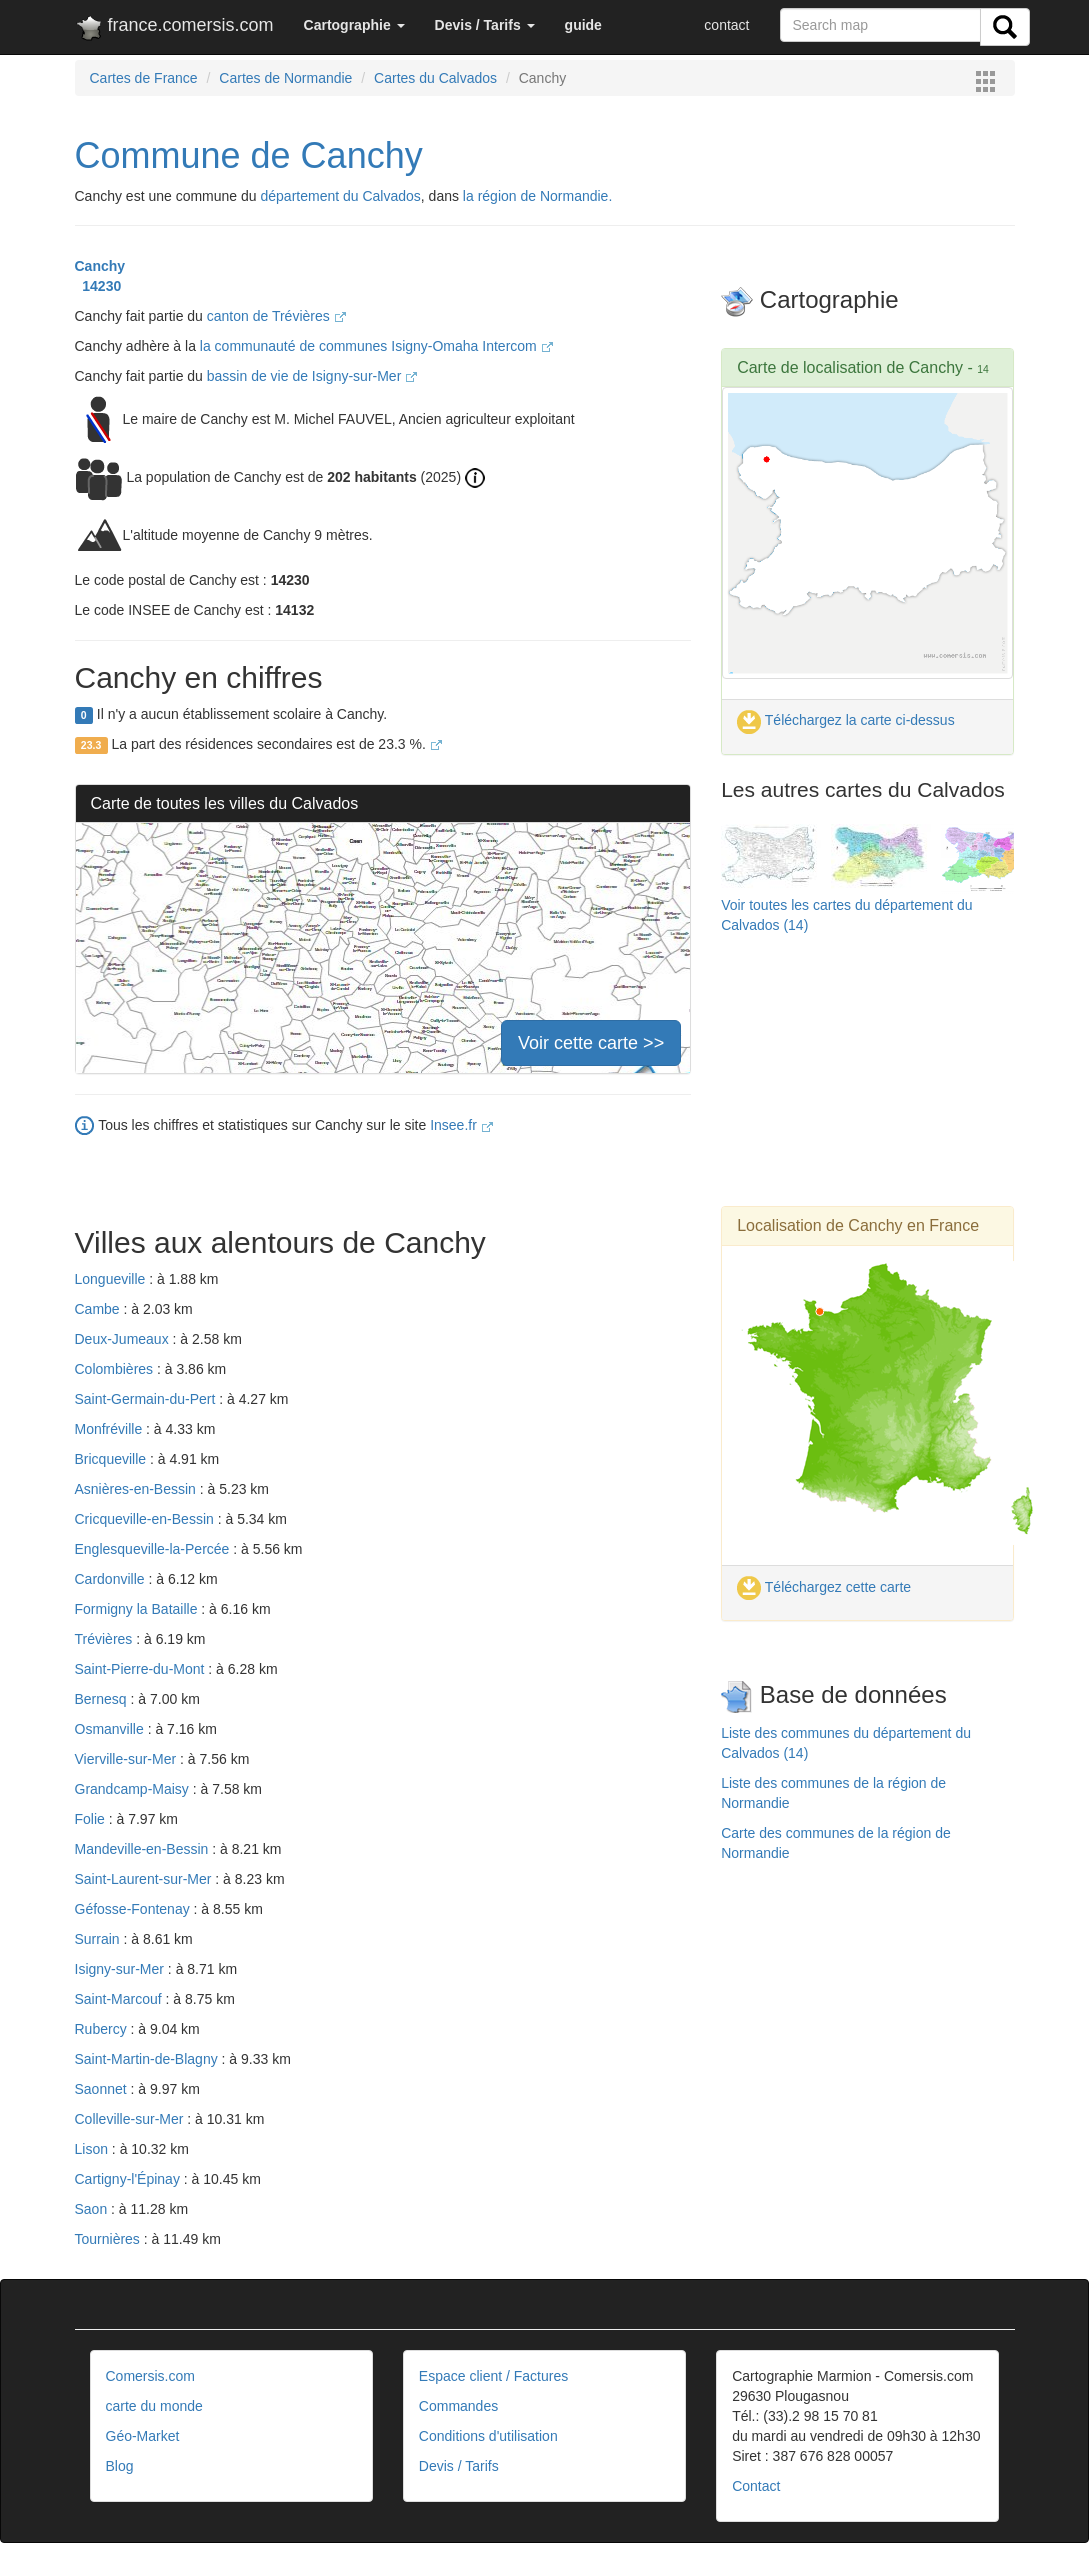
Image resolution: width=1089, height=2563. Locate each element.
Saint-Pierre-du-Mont (142, 1669)
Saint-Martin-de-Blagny (148, 2059)
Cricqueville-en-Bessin (146, 1519)
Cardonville (112, 1579)
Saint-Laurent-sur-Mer (145, 1879)
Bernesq (103, 1699)
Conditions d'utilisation (488, 2436)
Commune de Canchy (249, 155)
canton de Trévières (276, 316)
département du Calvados (341, 196)
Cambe (99, 1309)
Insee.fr (461, 1125)
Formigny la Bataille (138, 1609)
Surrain (99, 1939)
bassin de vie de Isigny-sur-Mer (312, 376)
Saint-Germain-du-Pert (147, 1399)
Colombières (116, 1369)
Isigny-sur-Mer (121, 1969)
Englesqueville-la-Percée (154, 1549)
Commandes (458, 2406)
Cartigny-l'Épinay (129, 2179)
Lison (93, 2149)
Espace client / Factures (493, 2376)
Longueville (112, 1279)
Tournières (109, 2239)
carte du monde (154, 2406)
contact (726, 25)
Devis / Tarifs (459, 2466)
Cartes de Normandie (285, 78)
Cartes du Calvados (435, 78)
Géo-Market (143, 2436)
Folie (92, 1819)
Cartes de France (144, 78)
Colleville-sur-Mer (131, 2119)
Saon (93, 2209)
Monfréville (111, 1429)
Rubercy (103, 2029)
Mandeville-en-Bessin (144, 1849)
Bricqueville (112, 1459)
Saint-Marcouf (120, 1999)
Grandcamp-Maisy (134, 1789)
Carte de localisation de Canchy (850, 367)
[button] (354, 25)
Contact (756, 2486)
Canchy (100, 266)
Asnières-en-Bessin (137, 1489)
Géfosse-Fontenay (134, 1909)
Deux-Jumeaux (124, 1339)
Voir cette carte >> (591, 1043)
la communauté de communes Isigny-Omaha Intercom (376, 346)
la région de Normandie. (537, 196)
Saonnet (103, 2089)
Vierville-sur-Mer (128, 1759)
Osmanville (111, 1729)
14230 (98, 286)
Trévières (106, 1639)
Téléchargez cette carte (824, 1587)
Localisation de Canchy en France (858, 1225)
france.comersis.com (174, 29)
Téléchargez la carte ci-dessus (846, 720)
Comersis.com (150, 2376)
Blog (120, 2466)
